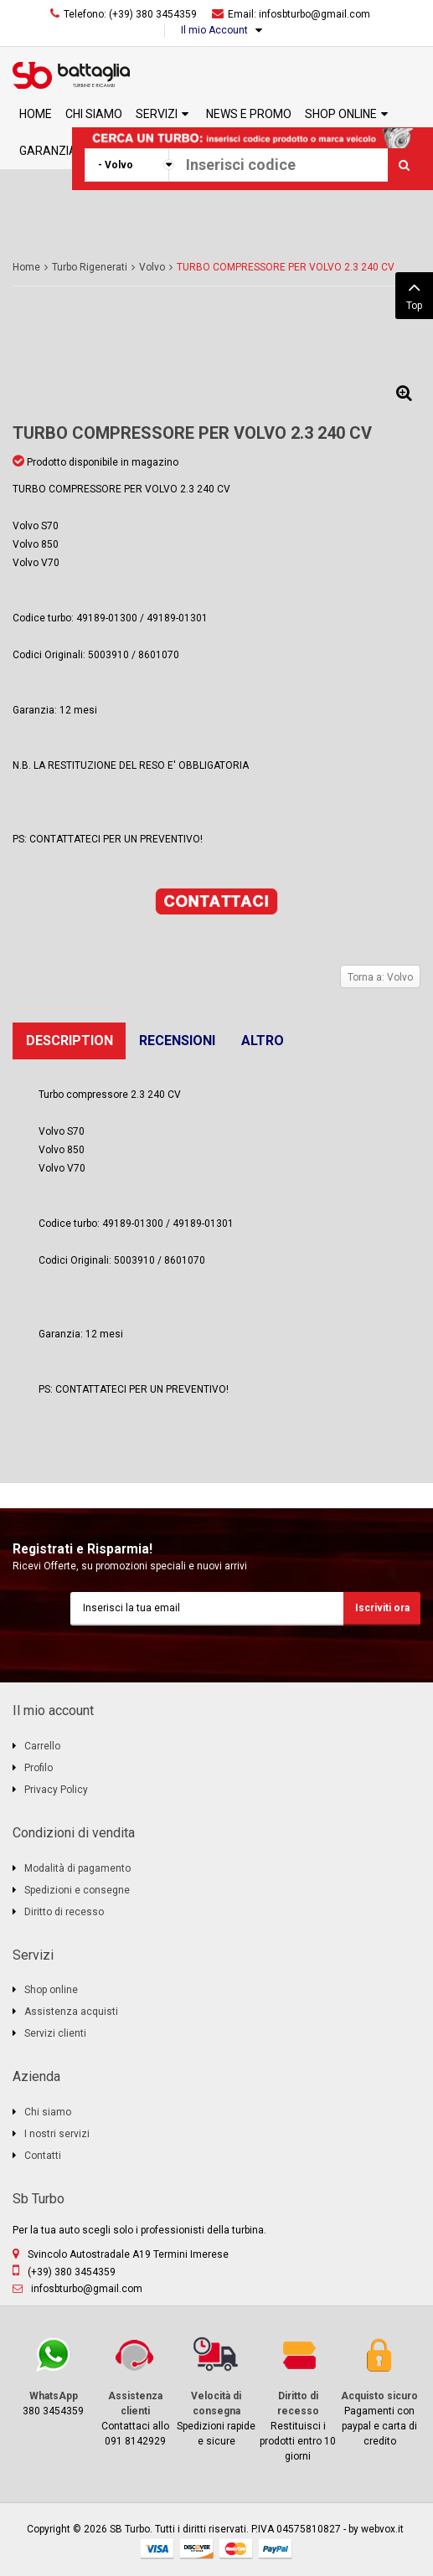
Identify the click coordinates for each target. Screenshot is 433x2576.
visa (157, 2548)
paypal (275, 2548)
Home (26, 267)
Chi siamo (47, 2112)
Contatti (42, 2155)
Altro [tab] (262, 1040)
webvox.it (382, 2529)
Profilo (38, 1768)
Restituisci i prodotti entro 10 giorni (297, 2398)
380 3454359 (53, 2375)
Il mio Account (214, 30)
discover (197, 2548)
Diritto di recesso (64, 1912)
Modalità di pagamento (77, 1868)
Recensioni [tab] (177, 1040)
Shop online (51, 1990)
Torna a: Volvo (380, 977)
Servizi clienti (55, 2033)
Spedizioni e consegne (77, 1890)
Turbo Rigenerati (89, 267)
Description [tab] (69, 1040)
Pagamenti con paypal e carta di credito (379, 2390)
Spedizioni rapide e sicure (216, 2390)
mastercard (236, 2548)
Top (414, 294)
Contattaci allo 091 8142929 (134, 2390)
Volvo (152, 267)
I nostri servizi (57, 2134)
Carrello (42, 1746)
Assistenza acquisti (71, 2011)
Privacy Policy (56, 1789)
